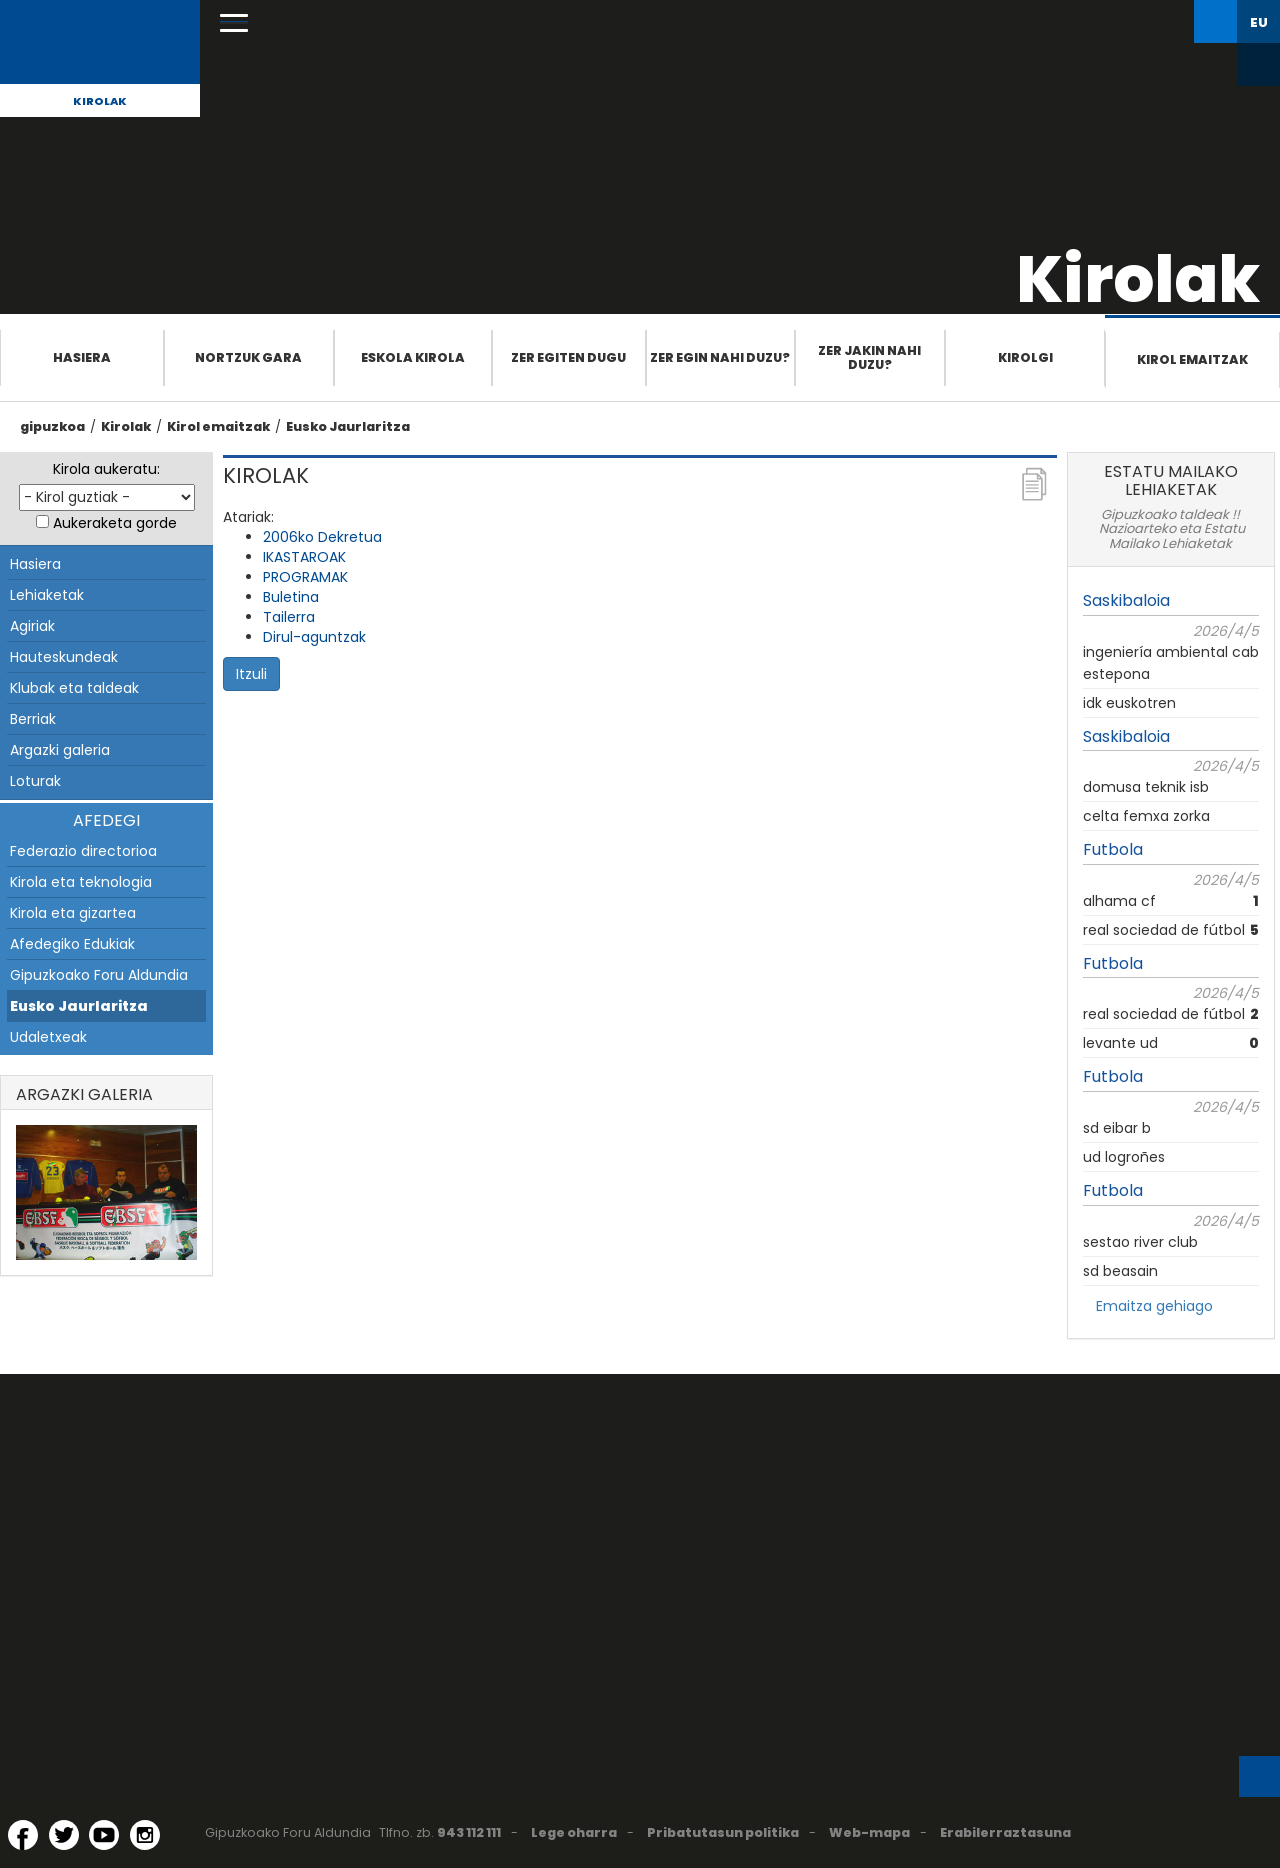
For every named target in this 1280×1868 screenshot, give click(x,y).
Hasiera (82, 357)
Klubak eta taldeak (74, 688)
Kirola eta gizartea (73, 913)
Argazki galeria (60, 750)
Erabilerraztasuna (1005, 1832)
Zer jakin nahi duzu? (869, 357)
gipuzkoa (52, 426)
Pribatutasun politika (723, 1832)
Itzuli (251, 674)
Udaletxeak (48, 1037)
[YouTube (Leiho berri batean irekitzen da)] (104, 1835)
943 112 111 (469, 1832)
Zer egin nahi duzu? (720, 357)
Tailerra (289, 617)
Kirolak (100, 101)
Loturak (35, 781)
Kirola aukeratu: (106, 469)
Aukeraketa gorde (115, 523)
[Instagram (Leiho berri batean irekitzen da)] (145, 1835)
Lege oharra (574, 1832)
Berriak (33, 719)
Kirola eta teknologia (81, 882)
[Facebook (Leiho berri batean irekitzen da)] (23, 1835)
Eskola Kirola (413, 357)
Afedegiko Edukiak (72, 944)
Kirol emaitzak (1192, 359)
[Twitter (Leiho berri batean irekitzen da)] (64, 1835)
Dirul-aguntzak (314, 637)
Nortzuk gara (248, 357)
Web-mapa (869, 1832)
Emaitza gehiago (1154, 1306)
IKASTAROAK (304, 557)
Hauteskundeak (64, 657)
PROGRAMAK (305, 577)
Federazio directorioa (83, 851)
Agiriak (32, 626)
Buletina (291, 597)
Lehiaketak (47, 595)
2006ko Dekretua (322, 537)
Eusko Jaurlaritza (348, 426)
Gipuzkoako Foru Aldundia (99, 975)
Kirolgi (1025, 357)
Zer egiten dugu (568, 357)
